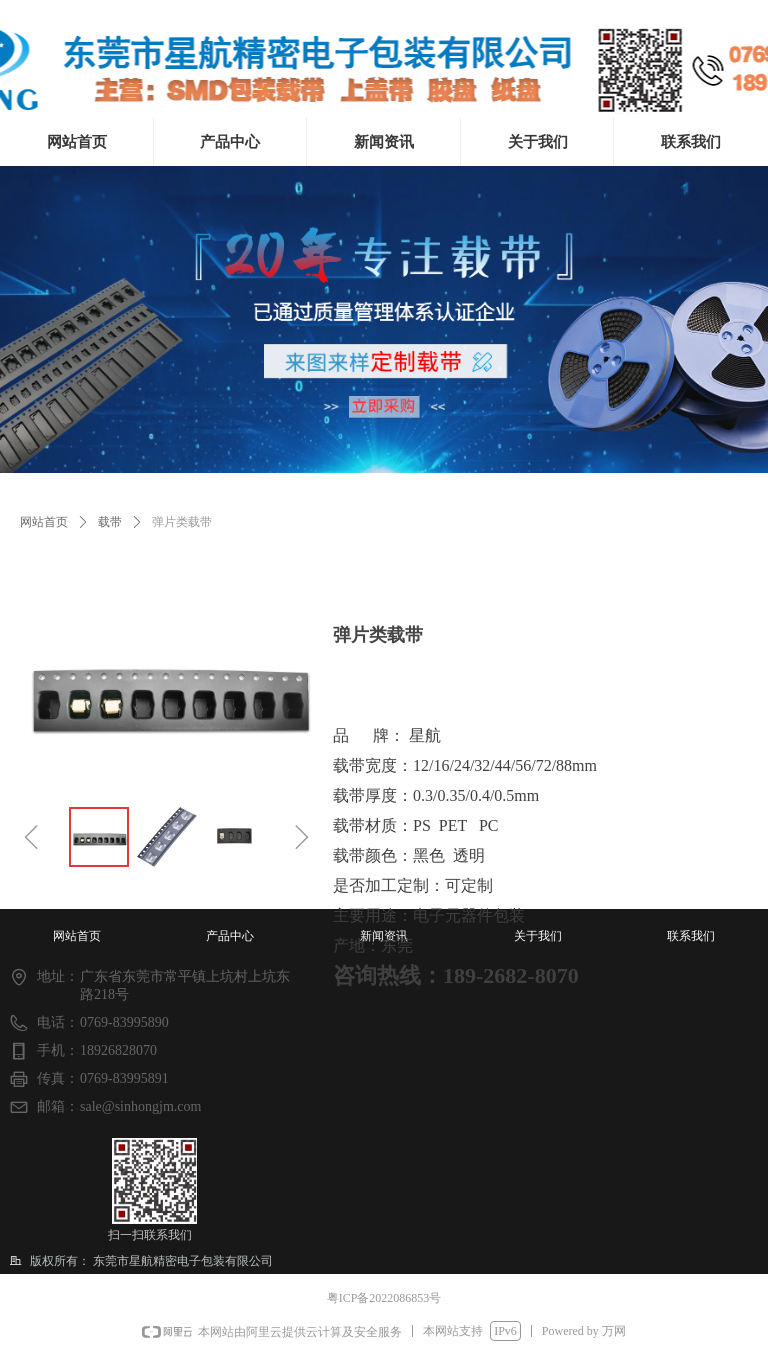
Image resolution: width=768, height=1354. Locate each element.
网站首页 (44, 522)
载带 (110, 522)
